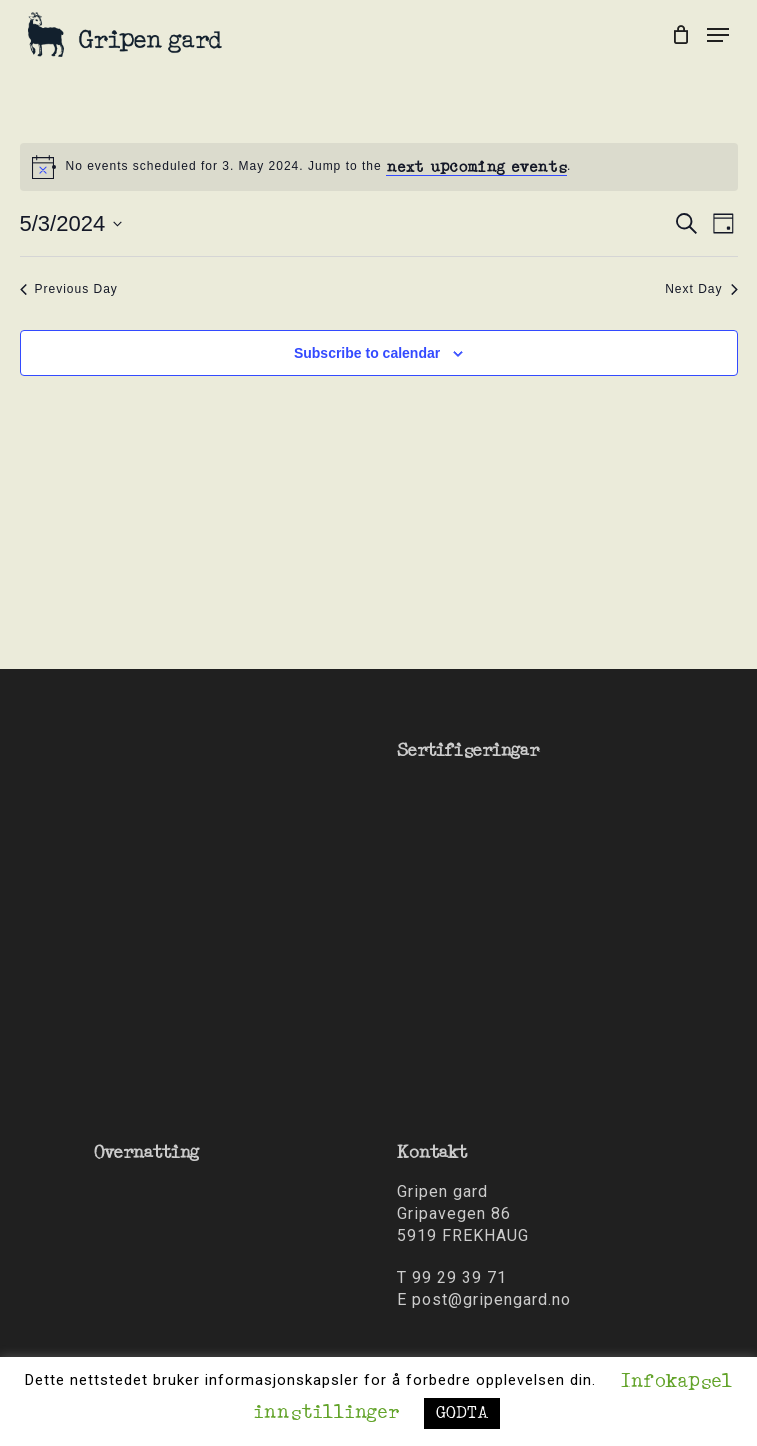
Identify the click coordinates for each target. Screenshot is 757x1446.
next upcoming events (476, 167)
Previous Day (69, 289)
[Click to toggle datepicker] (71, 223)
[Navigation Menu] (718, 35)
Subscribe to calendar (367, 353)
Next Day (701, 289)
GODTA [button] (462, 1413)
